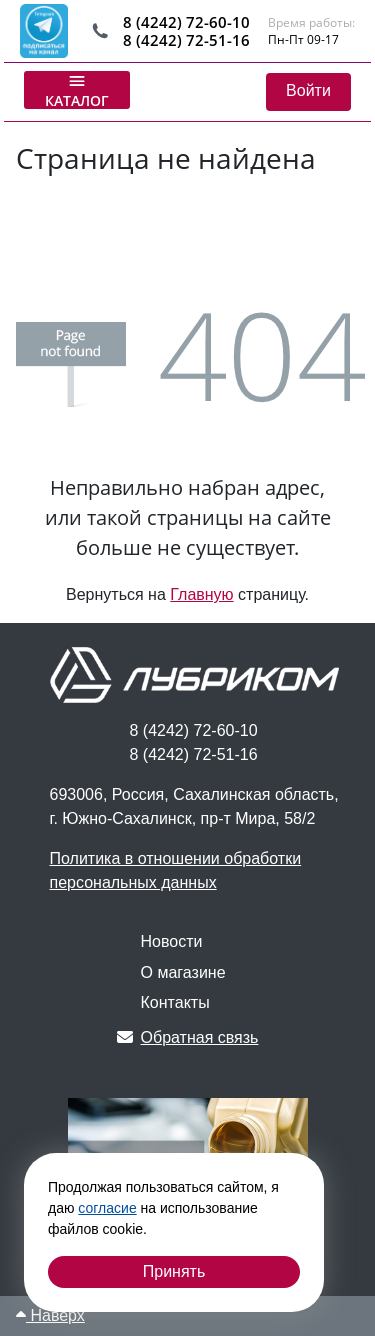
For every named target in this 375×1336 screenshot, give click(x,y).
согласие (107, 1208)
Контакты (175, 1002)
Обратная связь (188, 1037)
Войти (308, 90)
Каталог (77, 90)
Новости (172, 941)
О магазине (183, 972)
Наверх (50, 1315)
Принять (174, 1271)
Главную (201, 594)
